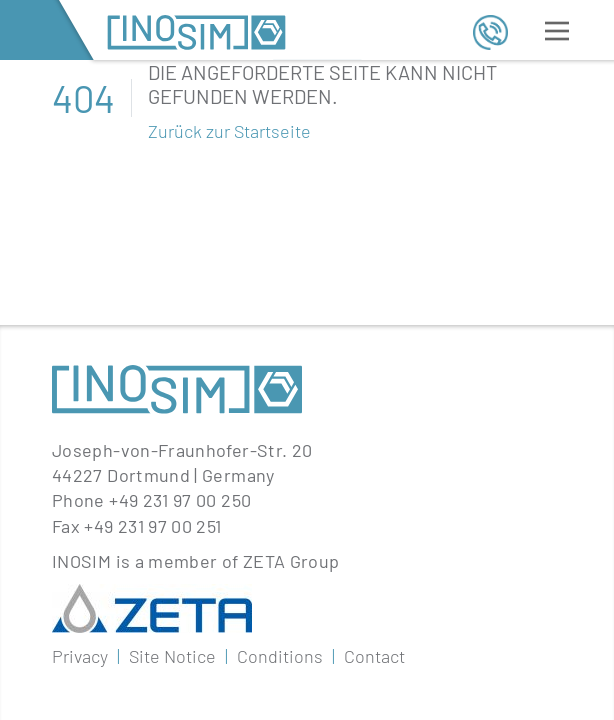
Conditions (280, 476)
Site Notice (172, 476)
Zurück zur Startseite (229, 131)
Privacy (80, 476)
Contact (374, 476)
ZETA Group (291, 381)
